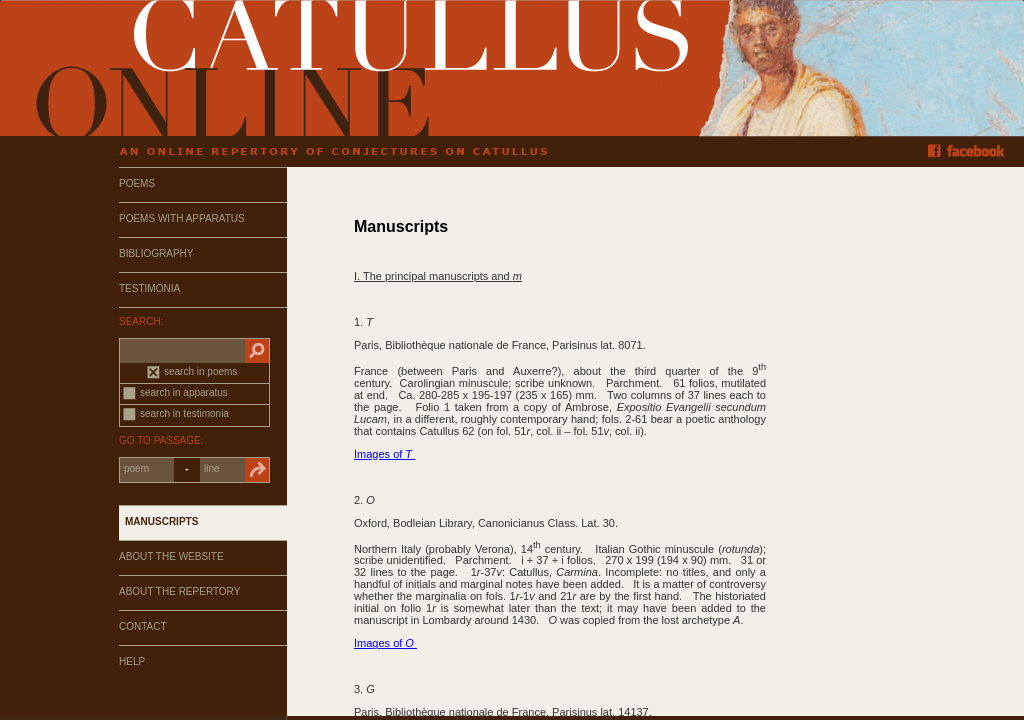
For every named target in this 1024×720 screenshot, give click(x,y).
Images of (384, 454)
